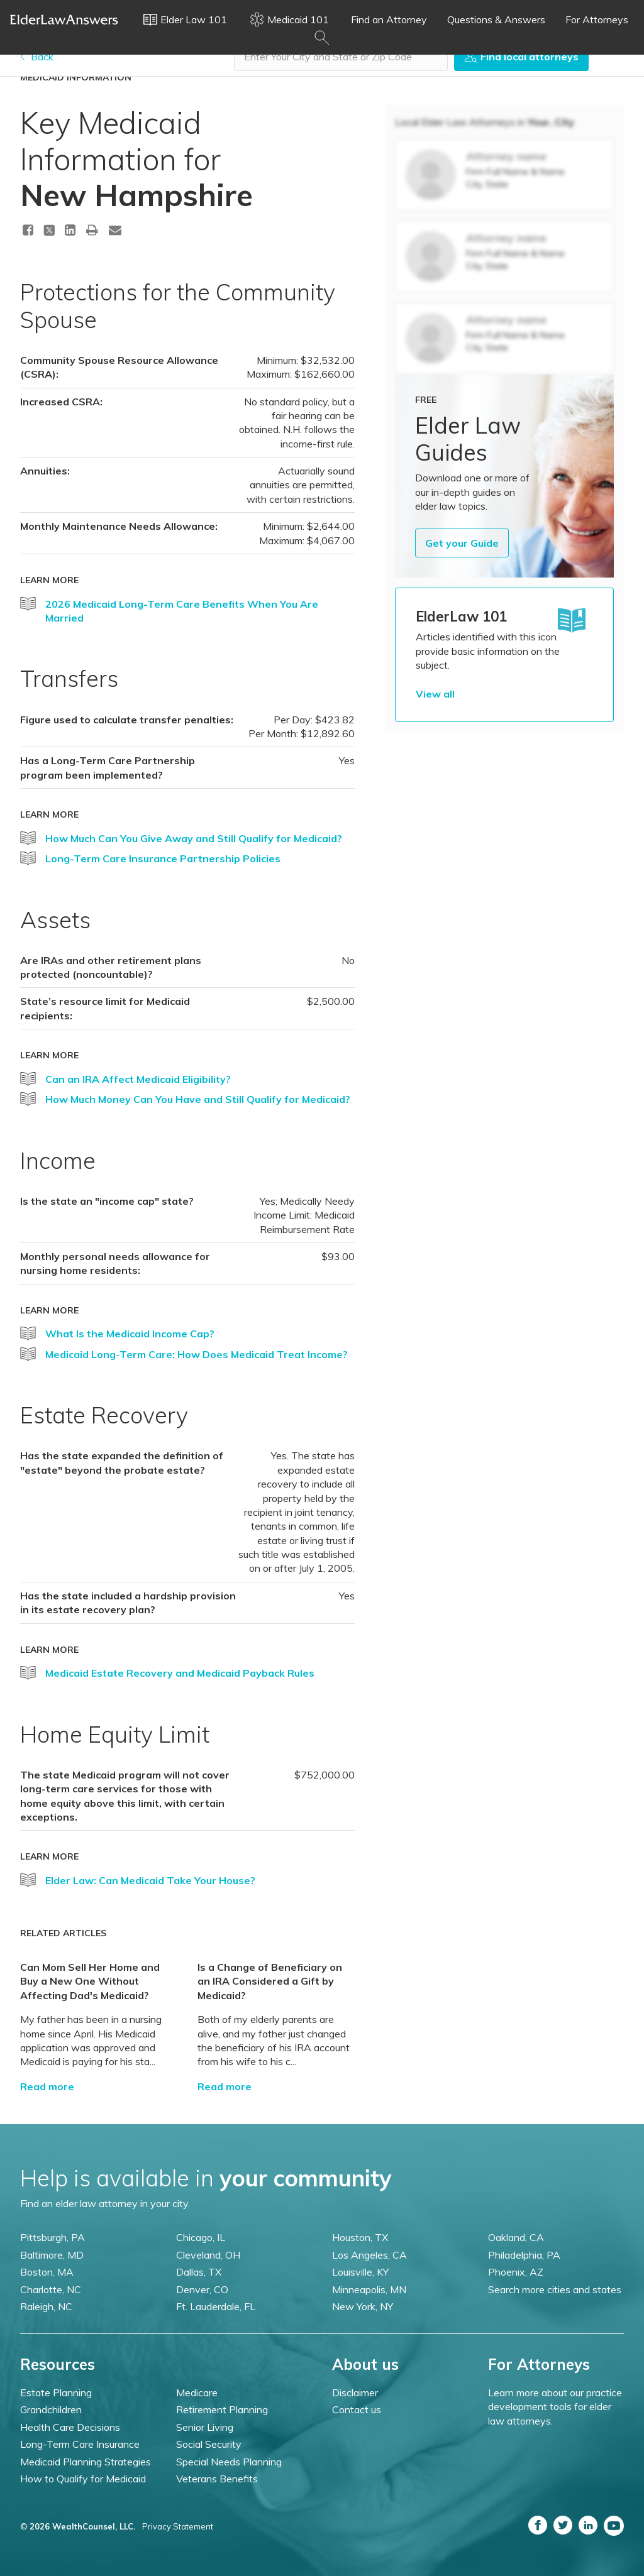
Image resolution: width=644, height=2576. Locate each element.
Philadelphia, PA (524, 2255)
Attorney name (506, 156)
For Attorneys (596, 19)
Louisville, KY (360, 2272)
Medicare (197, 2392)
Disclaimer (355, 2392)
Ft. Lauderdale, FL (215, 2306)
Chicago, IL (200, 2237)
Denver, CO (202, 2289)
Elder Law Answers (64, 19)
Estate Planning (56, 2392)
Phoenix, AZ (515, 2272)
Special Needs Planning (229, 2461)
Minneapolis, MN (369, 2289)
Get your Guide (462, 543)
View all (435, 694)
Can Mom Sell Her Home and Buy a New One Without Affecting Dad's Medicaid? (90, 1981)
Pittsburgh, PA (52, 2237)
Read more (47, 2086)
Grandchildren (51, 2409)
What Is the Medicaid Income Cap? (129, 1333)
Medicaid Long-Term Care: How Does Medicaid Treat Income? (196, 1354)
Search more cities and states (554, 2289)
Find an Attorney (389, 19)
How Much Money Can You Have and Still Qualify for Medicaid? (197, 1099)
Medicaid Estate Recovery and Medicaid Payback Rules (179, 1673)
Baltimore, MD (52, 2255)
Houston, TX (360, 2237)
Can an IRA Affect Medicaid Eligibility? (138, 1079)
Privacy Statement (177, 2526)
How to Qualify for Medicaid (83, 2478)
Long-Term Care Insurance (80, 2444)
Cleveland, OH (208, 2255)
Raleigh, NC (46, 2306)
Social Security (209, 2444)
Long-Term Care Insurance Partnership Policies (162, 858)
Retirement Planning (222, 2409)
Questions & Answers (496, 19)
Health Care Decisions (70, 2427)
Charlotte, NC (50, 2289)
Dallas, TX (198, 2272)
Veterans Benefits (217, 2478)
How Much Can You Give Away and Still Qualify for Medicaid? (193, 838)
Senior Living (204, 2427)
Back (36, 57)
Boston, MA (47, 2272)
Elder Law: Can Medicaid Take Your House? (150, 1880)
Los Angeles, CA (369, 2255)
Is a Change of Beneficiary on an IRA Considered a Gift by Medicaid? (269, 1981)
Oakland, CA (516, 2237)
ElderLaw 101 (461, 616)
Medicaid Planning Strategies (85, 2461)
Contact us (356, 2409)
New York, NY (362, 2306)
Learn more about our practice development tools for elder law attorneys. (555, 2406)
